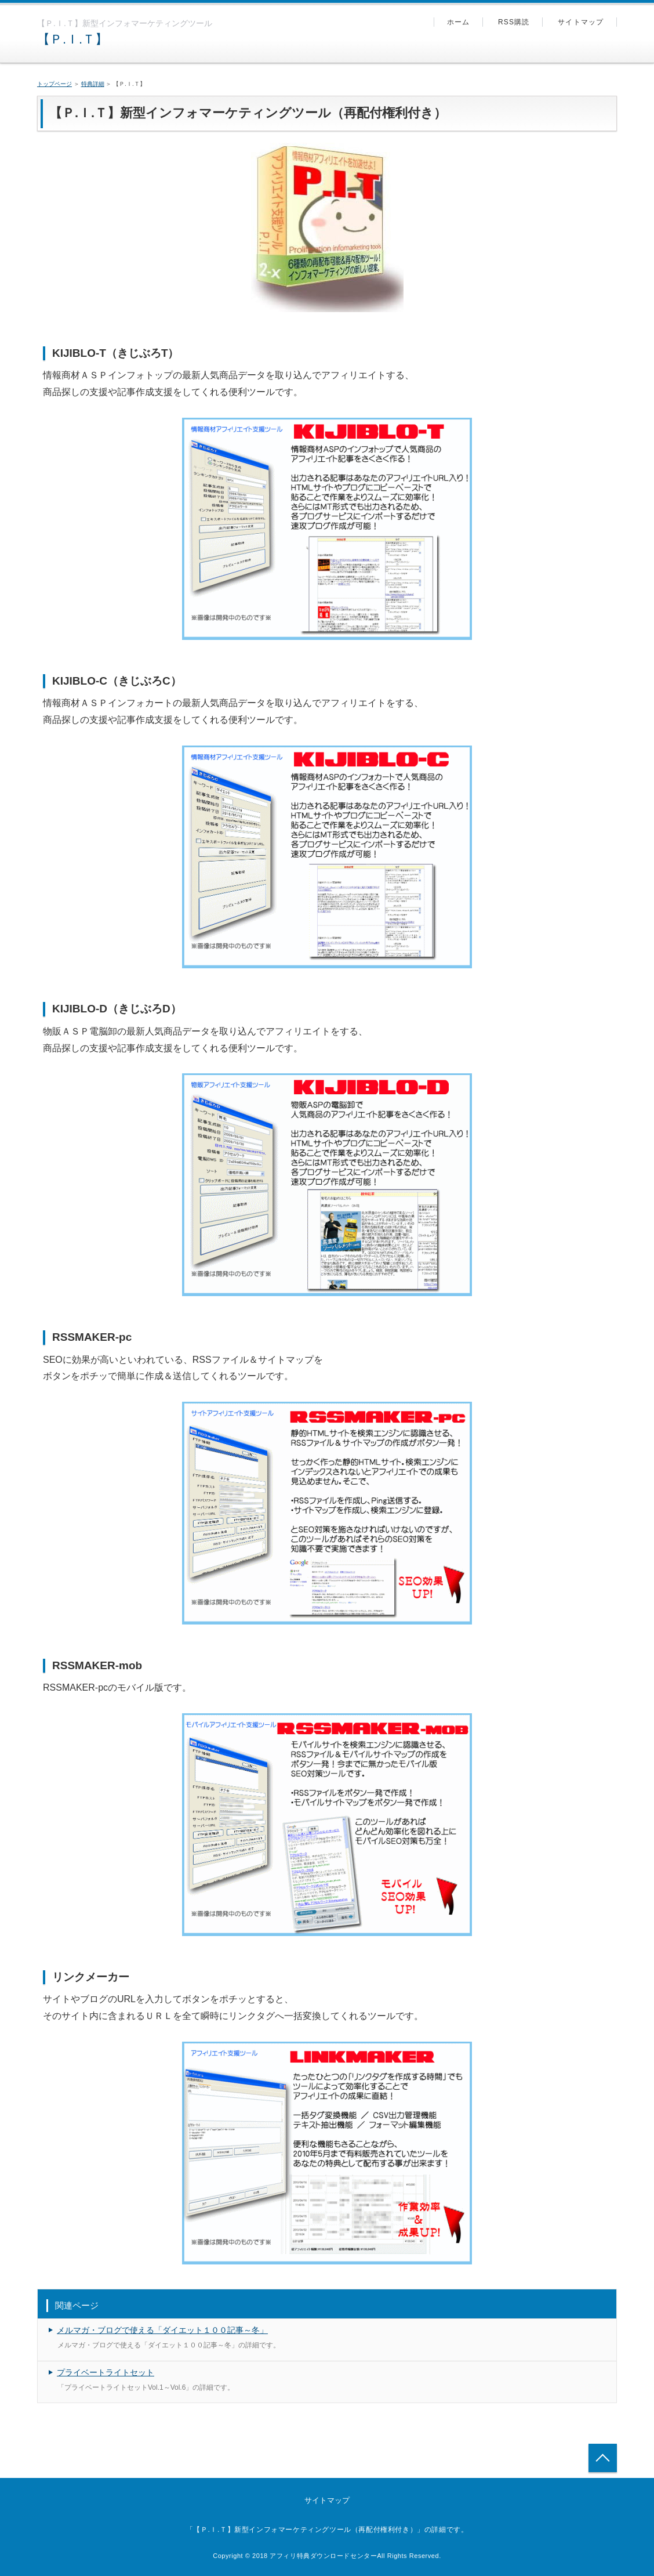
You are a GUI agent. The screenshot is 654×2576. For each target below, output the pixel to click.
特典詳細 (92, 84)
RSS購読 (514, 22)
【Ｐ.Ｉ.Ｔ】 (72, 39)
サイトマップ (581, 22)
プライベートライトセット (105, 2372)
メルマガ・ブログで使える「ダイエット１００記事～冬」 (162, 2330)
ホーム (458, 22)
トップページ (54, 84)
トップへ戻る (602, 2458)
